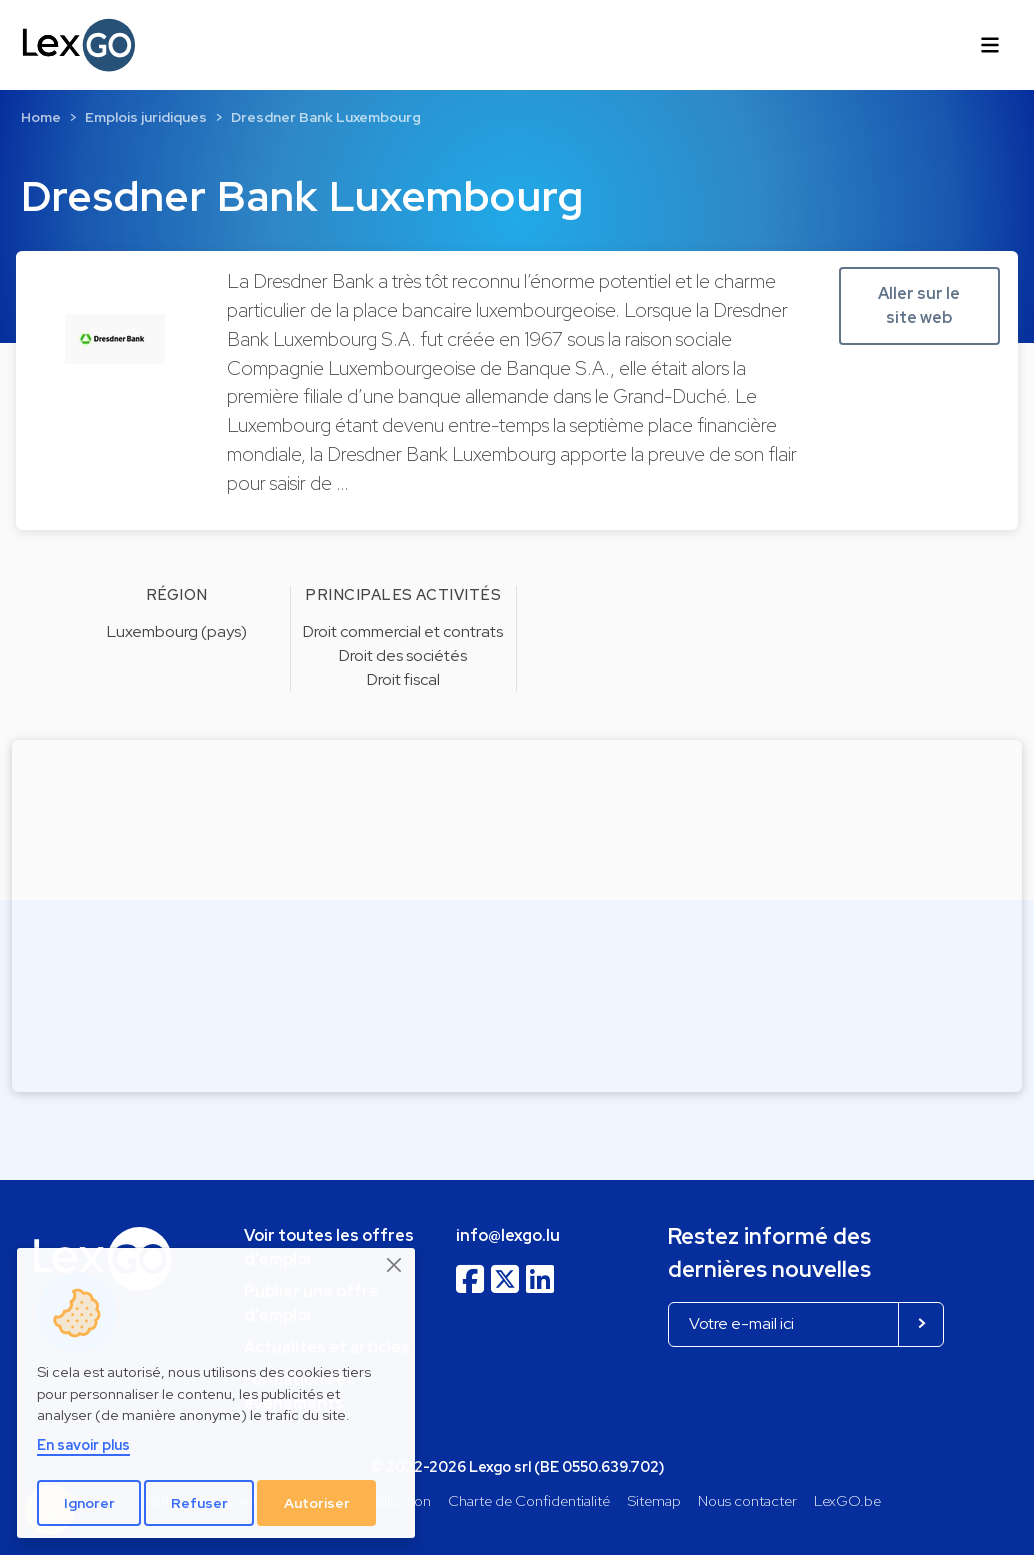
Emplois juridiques (146, 117)
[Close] (395, 1265)
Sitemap (654, 1500)
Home (41, 117)
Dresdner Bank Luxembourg (326, 117)
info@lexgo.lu (508, 1235)
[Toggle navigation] (990, 45)
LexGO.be (847, 1500)
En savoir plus (83, 1444)
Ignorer (89, 1503)
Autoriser (317, 1503)
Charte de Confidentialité (529, 1500)
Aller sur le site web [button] (919, 305)
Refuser (199, 1503)
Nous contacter (747, 1500)
